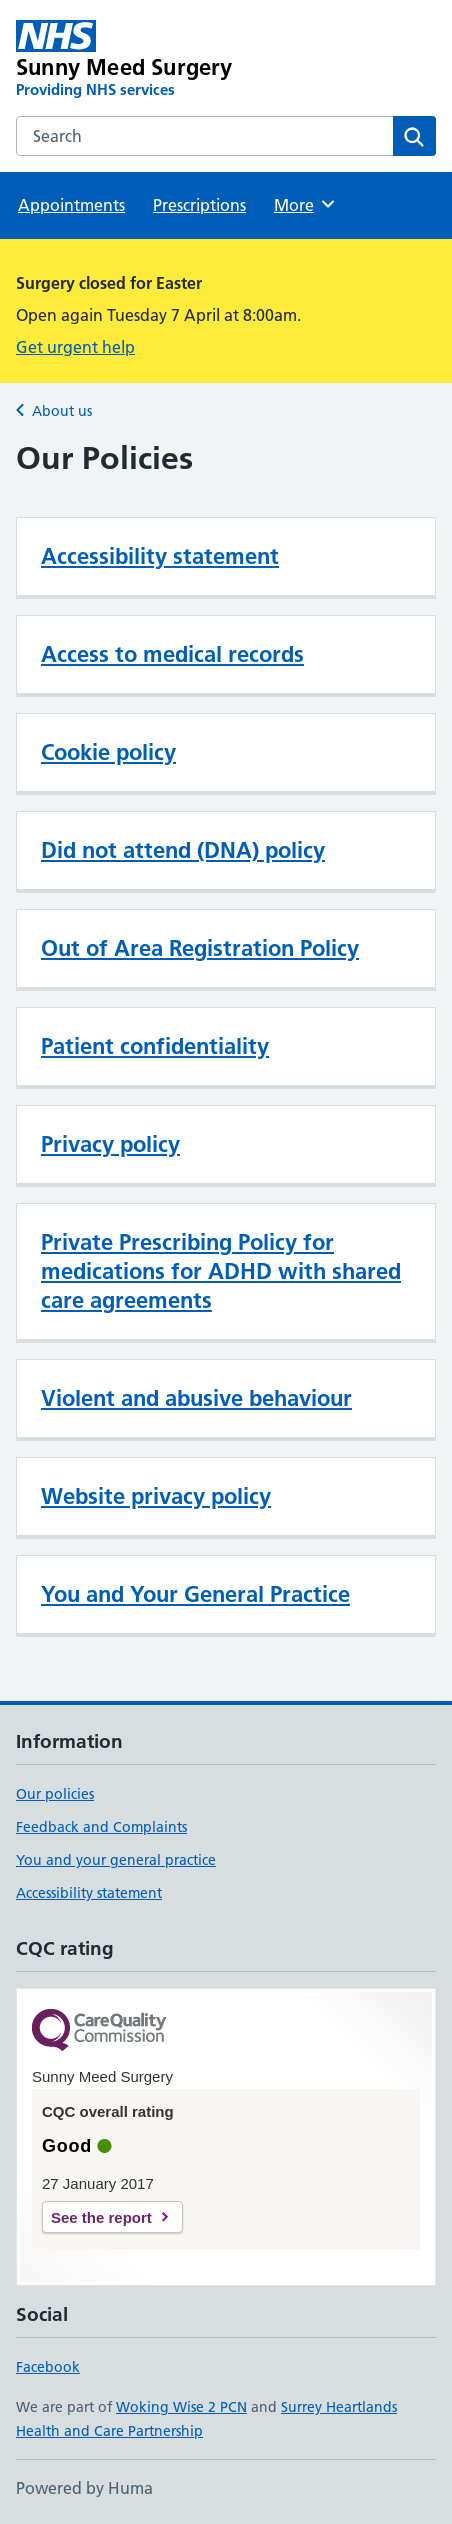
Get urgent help (75, 347)
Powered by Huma (84, 2488)
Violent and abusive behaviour (196, 1398)
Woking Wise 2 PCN (181, 2407)
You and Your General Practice (195, 1594)
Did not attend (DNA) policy (183, 850)
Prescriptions (199, 205)
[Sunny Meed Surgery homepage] (142, 60)
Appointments (71, 205)
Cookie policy (108, 752)
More (305, 204)
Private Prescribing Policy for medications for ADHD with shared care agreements (221, 1271)
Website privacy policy (156, 1496)
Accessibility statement (160, 556)
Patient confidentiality (155, 1046)
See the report (101, 2217)
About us (62, 411)
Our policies (55, 1794)
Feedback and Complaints (101, 1827)
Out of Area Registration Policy (200, 948)
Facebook (48, 2367)
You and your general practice (116, 1860)
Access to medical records (172, 654)
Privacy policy (110, 1144)
